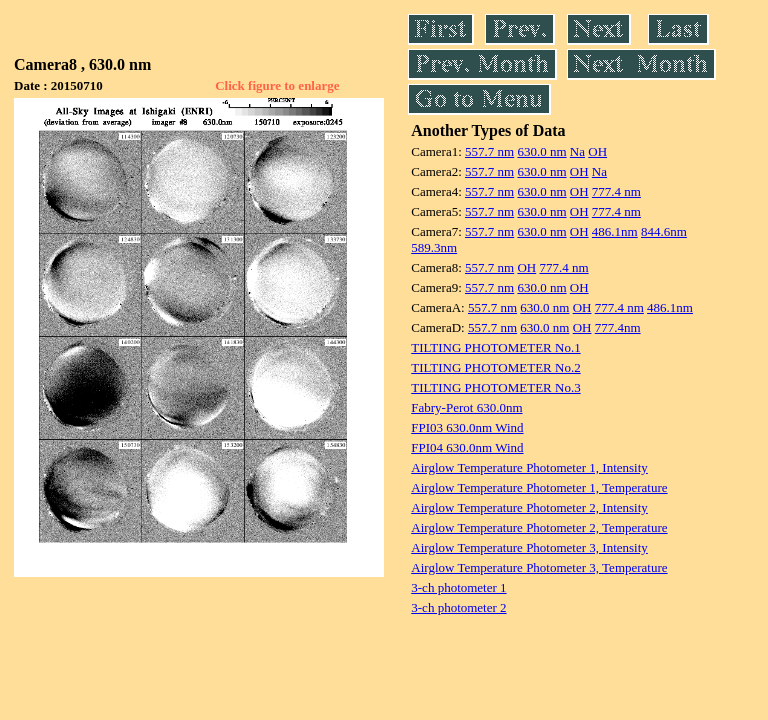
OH (597, 151)
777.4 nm (616, 191)
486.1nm (615, 231)
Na (577, 151)
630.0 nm (541, 151)
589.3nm (434, 247)
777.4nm (618, 327)
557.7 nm (489, 151)
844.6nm (664, 231)
